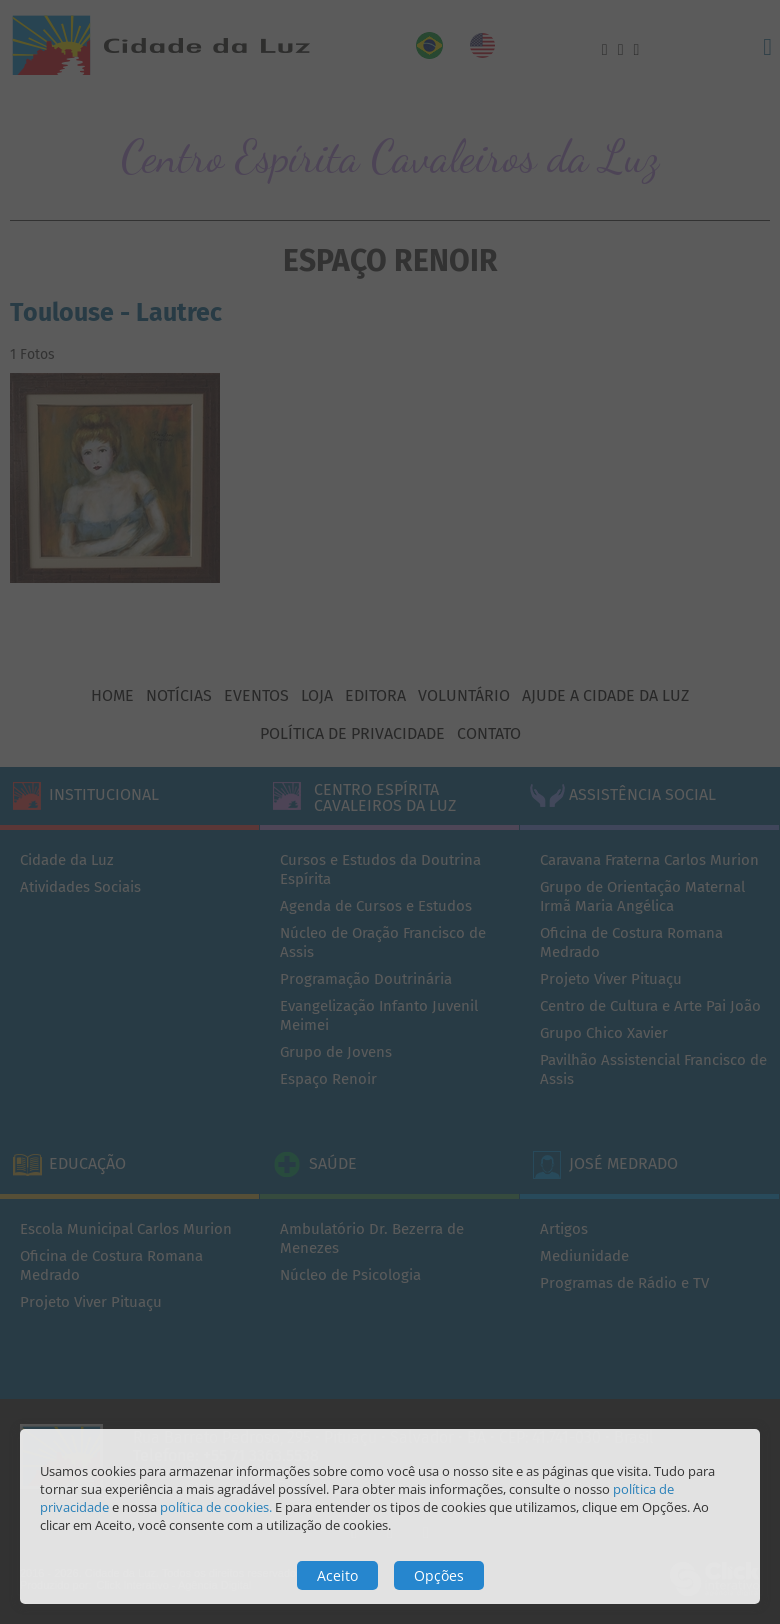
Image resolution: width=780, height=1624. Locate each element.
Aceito (337, 1575)
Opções (439, 1575)
